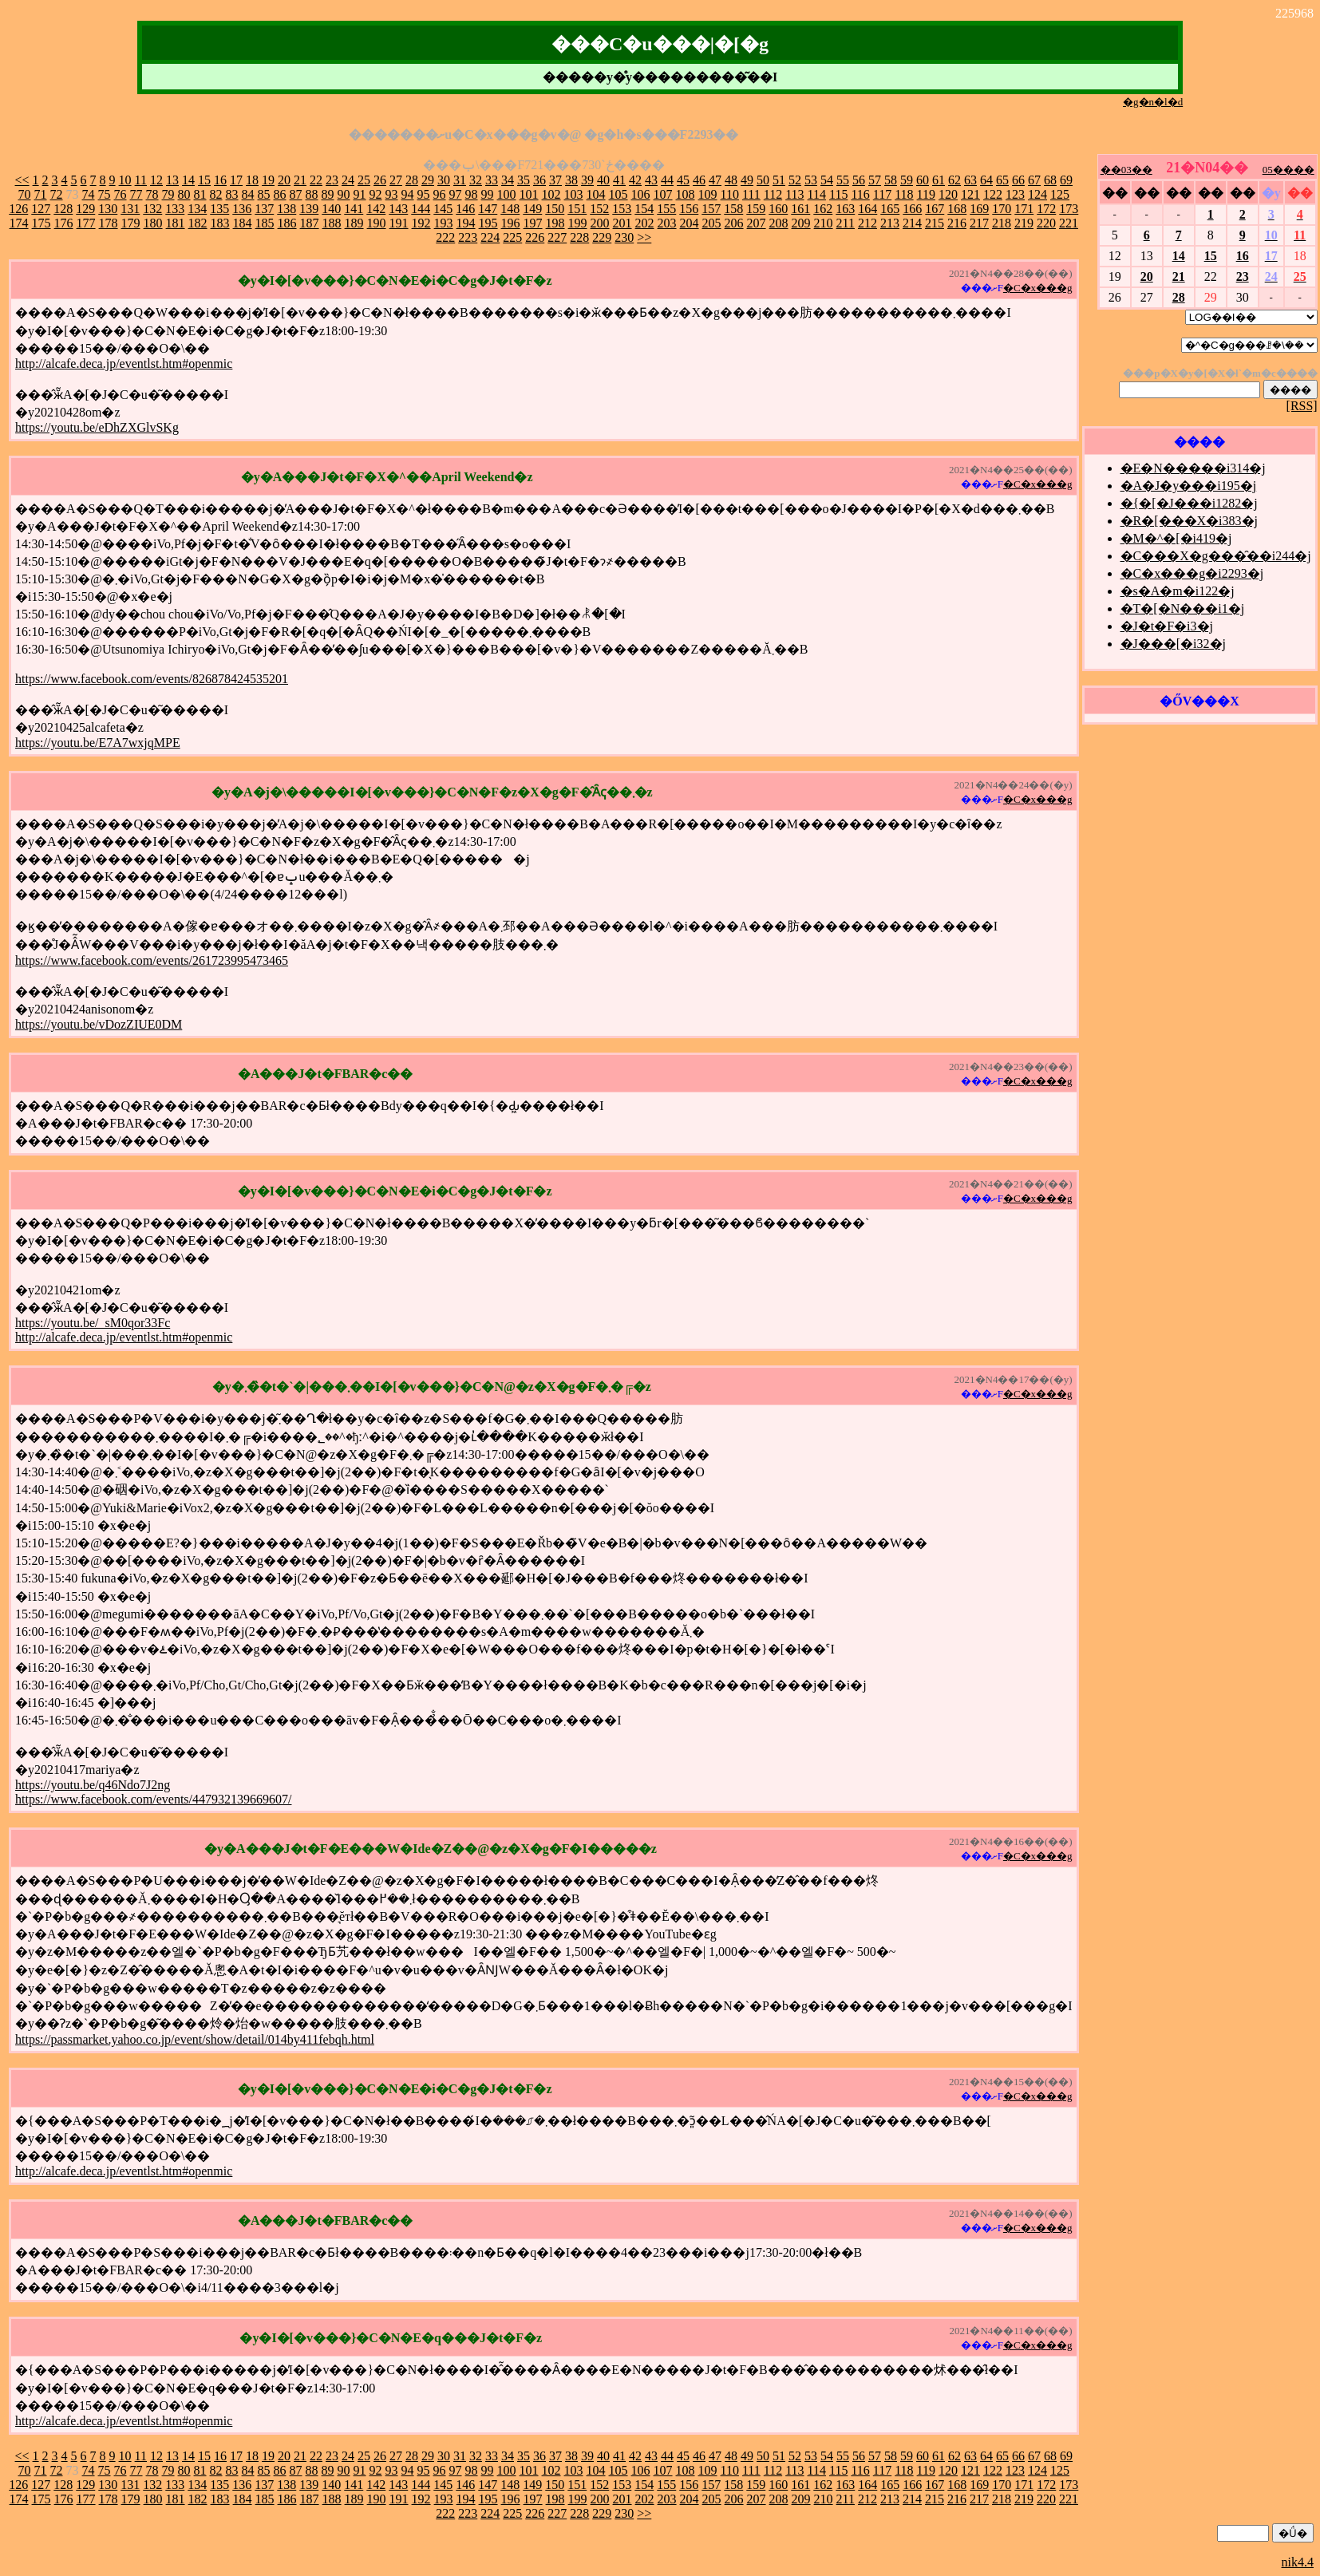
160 (778, 208)
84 (248, 194)
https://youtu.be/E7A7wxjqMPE (97, 742)
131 (130, 208)
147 (487, 208)
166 (912, 208)
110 (730, 194)
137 (264, 208)
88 (312, 194)
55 (842, 180)
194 (466, 223)
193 (443, 223)
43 (651, 180)
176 (63, 223)
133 (174, 208)
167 (934, 208)
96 (439, 194)
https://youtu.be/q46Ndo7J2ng (92, 1785)
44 (667, 180)
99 (487, 194)
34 (507, 180)
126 (18, 208)
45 (683, 180)
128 (63, 208)
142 (375, 208)
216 (956, 223)
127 (40, 208)
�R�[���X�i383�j (1189, 520)
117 (882, 194)
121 (970, 194)
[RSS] (1302, 406)
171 (1023, 208)
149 (532, 208)
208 (778, 223)
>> (644, 237)
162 (822, 208)
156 (688, 208)
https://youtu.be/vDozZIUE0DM (98, 1024)
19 (268, 180)
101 (529, 194)
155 (666, 208)
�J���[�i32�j (1173, 643)
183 (220, 223)
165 (889, 208)
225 (512, 237)
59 (906, 180)
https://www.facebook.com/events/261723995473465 (151, 960)
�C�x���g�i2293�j (1192, 573)
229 (601, 237)
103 (573, 194)
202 (644, 223)
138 (286, 208)
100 (506, 194)
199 (577, 223)
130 (107, 208)
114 (817, 194)
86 (280, 194)
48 (731, 180)
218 (1001, 223)
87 (296, 194)
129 (85, 208)
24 (348, 180)
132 (152, 208)
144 (420, 208)
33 (491, 180)
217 (979, 223)
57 (874, 180)
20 (284, 180)
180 (153, 223)
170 (1001, 208)
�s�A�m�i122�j (1177, 591)
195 (488, 223)
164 (867, 208)
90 (344, 194)
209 (801, 223)
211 (845, 223)
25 (364, 180)
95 (423, 194)
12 (156, 180)
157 (711, 208)
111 (751, 194)
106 (640, 194)
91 (360, 194)
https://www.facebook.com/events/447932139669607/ (153, 1799)
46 (699, 180)
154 (644, 208)
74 (88, 194)
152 (599, 208)
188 (332, 223)
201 (622, 223)
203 (667, 223)
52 (794, 180)
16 (220, 180)
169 (979, 208)
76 (120, 194)
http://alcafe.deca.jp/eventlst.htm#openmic (123, 363)
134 (197, 208)
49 (747, 180)
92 (376, 194)
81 (200, 194)
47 (715, 180)
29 (427, 180)
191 (399, 223)
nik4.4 (1298, 2562)
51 (779, 180)
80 (184, 194)
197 (533, 223)
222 (445, 237)
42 (635, 180)
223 (467, 237)
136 (241, 208)
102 (551, 194)
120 (948, 194)
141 (353, 208)
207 (756, 223)
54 (826, 180)
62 (954, 180)
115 (838, 194)
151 (577, 208)
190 (376, 223)
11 (141, 180)
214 (912, 223)
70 (24, 194)
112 (773, 194)
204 (689, 223)
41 (619, 180)
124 (1037, 194)
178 (108, 223)
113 (794, 194)
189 (354, 223)
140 (331, 208)
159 (755, 208)
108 (685, 194)
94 (407, 194)
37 (555, 180)
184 (242, 223)
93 (391, 194)
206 (734, 223)
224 (490, 237)
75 (104, 194)
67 (1034, 180)
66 (1018, 180)
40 (603, 180)
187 (309, 223)
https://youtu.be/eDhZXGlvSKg (97, 427)
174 (19, 223)
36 (539, 180)
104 (596, 194)
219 (1023, 223)
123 (1015, 194)
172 (1046, 208)
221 (1068, 223)
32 (475, 180)
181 (175, 223)
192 (421, 223)
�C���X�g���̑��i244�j (1215, 556)
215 (934, 223)
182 (197, 223)
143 (398, 208)
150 (554, 208)
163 (845, 208)
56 (858, 180)
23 (332, 180)
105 (618, 194)
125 (1059, 194)
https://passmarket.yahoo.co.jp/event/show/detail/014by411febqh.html (194, 2039)
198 (555, 223)
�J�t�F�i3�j (1166, 626)
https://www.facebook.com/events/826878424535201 (151, 678)
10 (125, 180)
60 (922, 180)
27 (395, 180)
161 (800, 208)
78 (152, 194)
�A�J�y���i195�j (1188, 485)
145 (443, 208)
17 (236, 180)
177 (86, 223)
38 (571, 180)
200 (600, 223)
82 (216, 194)
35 (523, 180)
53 (810, 180)
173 (1068, 208)
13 (172, 180)
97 (455, 194)
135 (219, 208)
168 (956, 208)
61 (938, 180)
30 (443, 180)
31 (459, 180)
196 (510, 223)
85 (264, 194)
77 (136, 194)
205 (711, 223)
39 (587, 180)
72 (56, 194)
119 (926, 194)
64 (986, 180)
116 (860, 194)
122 (992, 194)
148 (510, 208)
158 (733, 208)
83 (232, 194)
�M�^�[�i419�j (1176, 538)
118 (904, 194)
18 (252, 180)
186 (287, 223)
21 (300, 180)
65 (1002, 180)
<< (22, 180)
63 (970, 180)
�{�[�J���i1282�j (1189, 503)
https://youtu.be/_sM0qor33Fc (92, 1322)
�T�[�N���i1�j (1182, 608)
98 (471, 194)
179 (130, 223)
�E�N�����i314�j (1193, 468)
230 (624, 237)
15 (204, 180)
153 (621, 208)
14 (188, 180)
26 (379, 180)
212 (867, 223)
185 (265, 223)
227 (557, 237)
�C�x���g (1038, 288)
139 (308, 208)
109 (707, 194)
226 (534, 237)
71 (40, 194)
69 (1066, 180)
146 (465, 208)
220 (1046, 223)
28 (411, 180)
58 (890, 180)
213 (889, 223)
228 (579, 237)
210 (823, 223)
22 (316, 180)
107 (663, 194)
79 (168, 194)
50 (763, 180)
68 (1050, 180)
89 (328, 194)
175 (41, 223)
